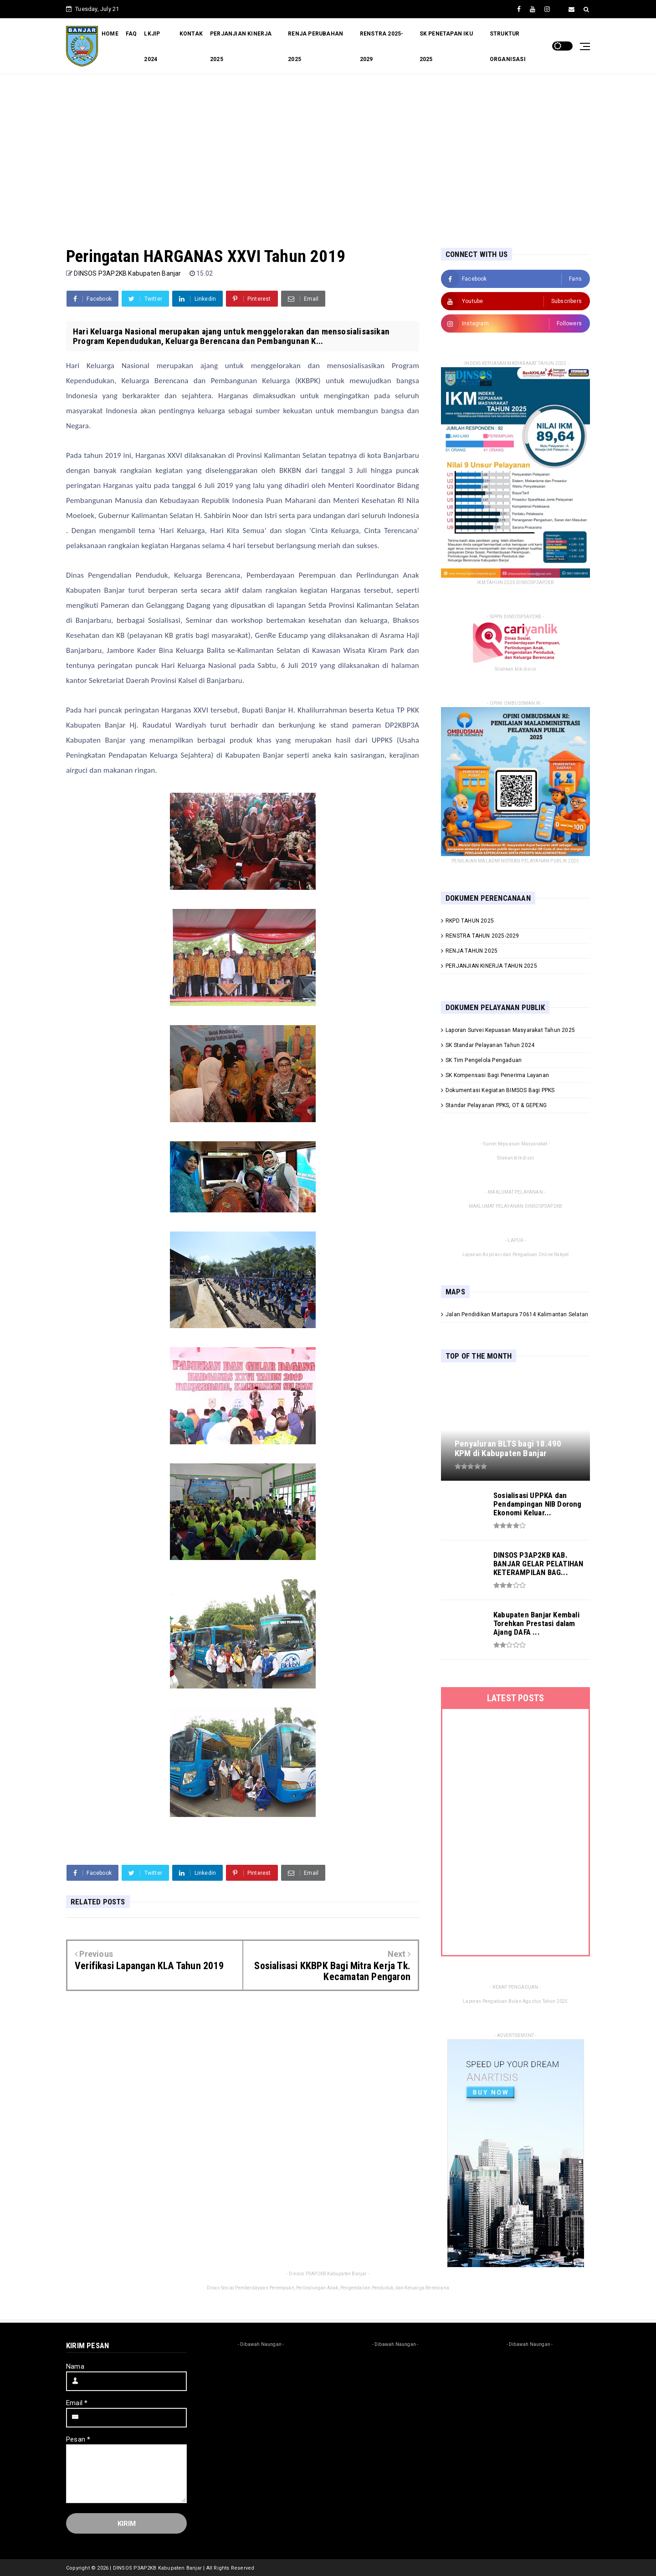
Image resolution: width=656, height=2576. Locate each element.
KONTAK (191, 34)
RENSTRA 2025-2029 (382, 46)
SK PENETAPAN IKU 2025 (446, 46)
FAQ (131, 34)
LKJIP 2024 (152, 46)
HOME (110, 34)
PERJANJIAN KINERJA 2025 (241, 46)
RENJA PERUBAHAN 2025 (315, 46)
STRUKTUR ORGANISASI (508, 46)
